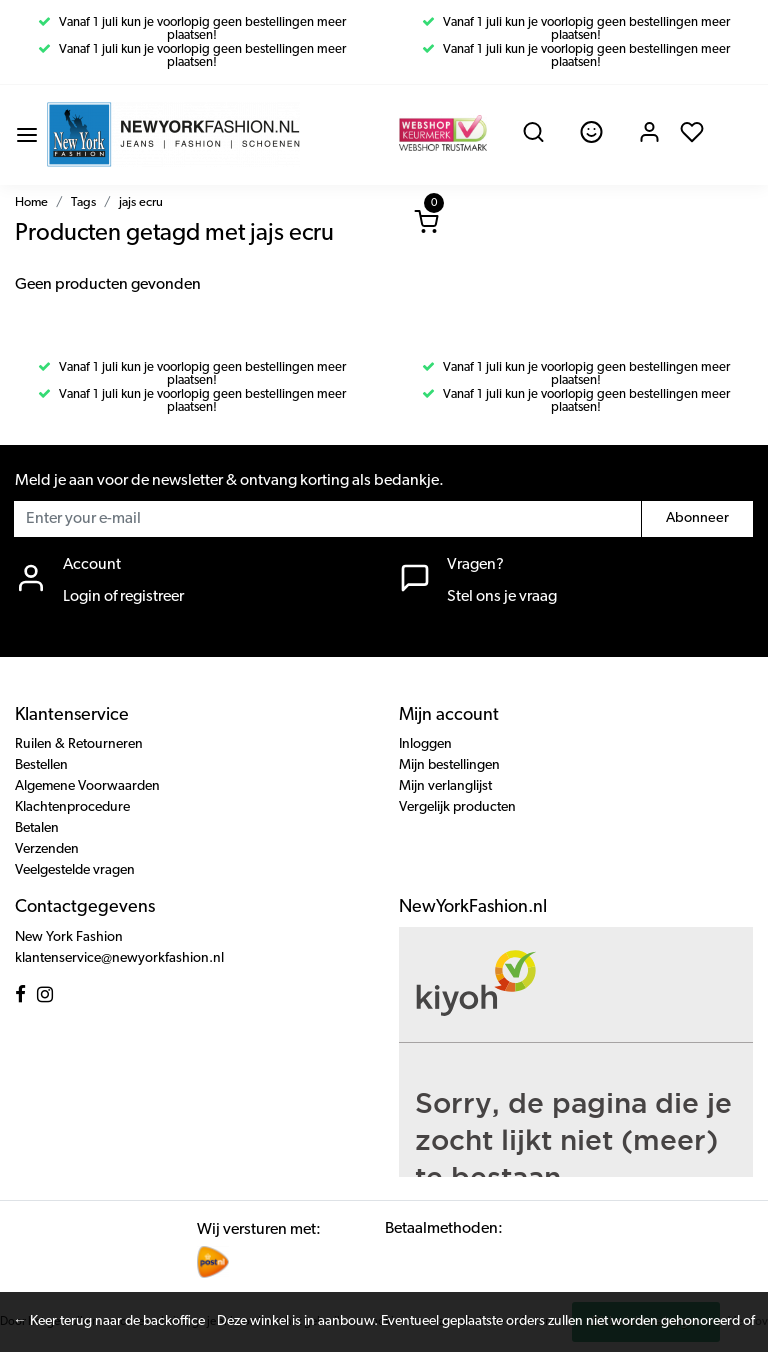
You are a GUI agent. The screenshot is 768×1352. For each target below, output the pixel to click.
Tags (83, 202)
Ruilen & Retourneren (79, 744)
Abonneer (697, 518)
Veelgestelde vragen (75, 870)
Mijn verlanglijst (445, 786)
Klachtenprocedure (72, 807)
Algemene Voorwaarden (87, 786)
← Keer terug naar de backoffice (109, 1321)
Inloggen (425, 744)
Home (31, 202)
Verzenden (47, 849)
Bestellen (41, 765)
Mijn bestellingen (449, 765)
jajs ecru (141, 202)
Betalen (37, 828)
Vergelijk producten (457, 807)
